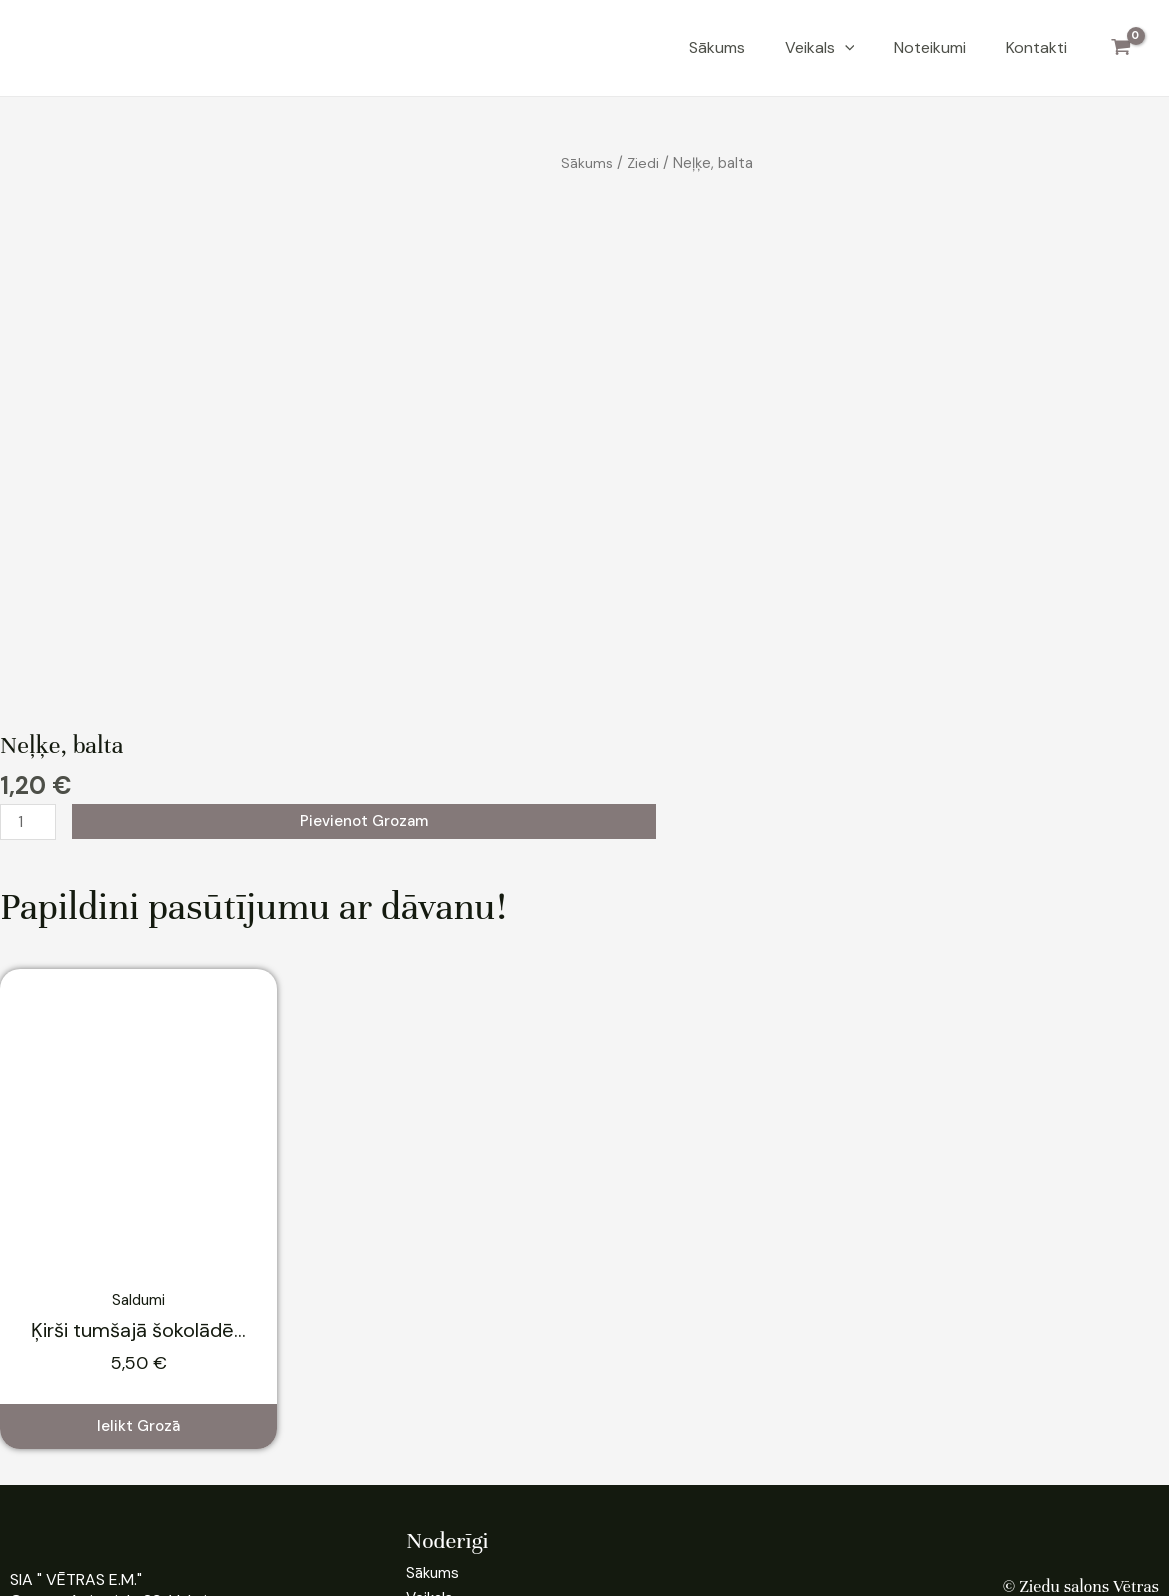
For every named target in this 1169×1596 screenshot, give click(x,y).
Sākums (717, 47)
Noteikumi (930, 47)
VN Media (668, 1559)
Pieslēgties (1120, 1498)
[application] (845, 48)
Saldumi (139, 1119)
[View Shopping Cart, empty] (1120, 48)
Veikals (820, 48)
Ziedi (643, 163)
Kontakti (1036, 47)
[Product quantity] (29, 642)
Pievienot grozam (366, 640)
